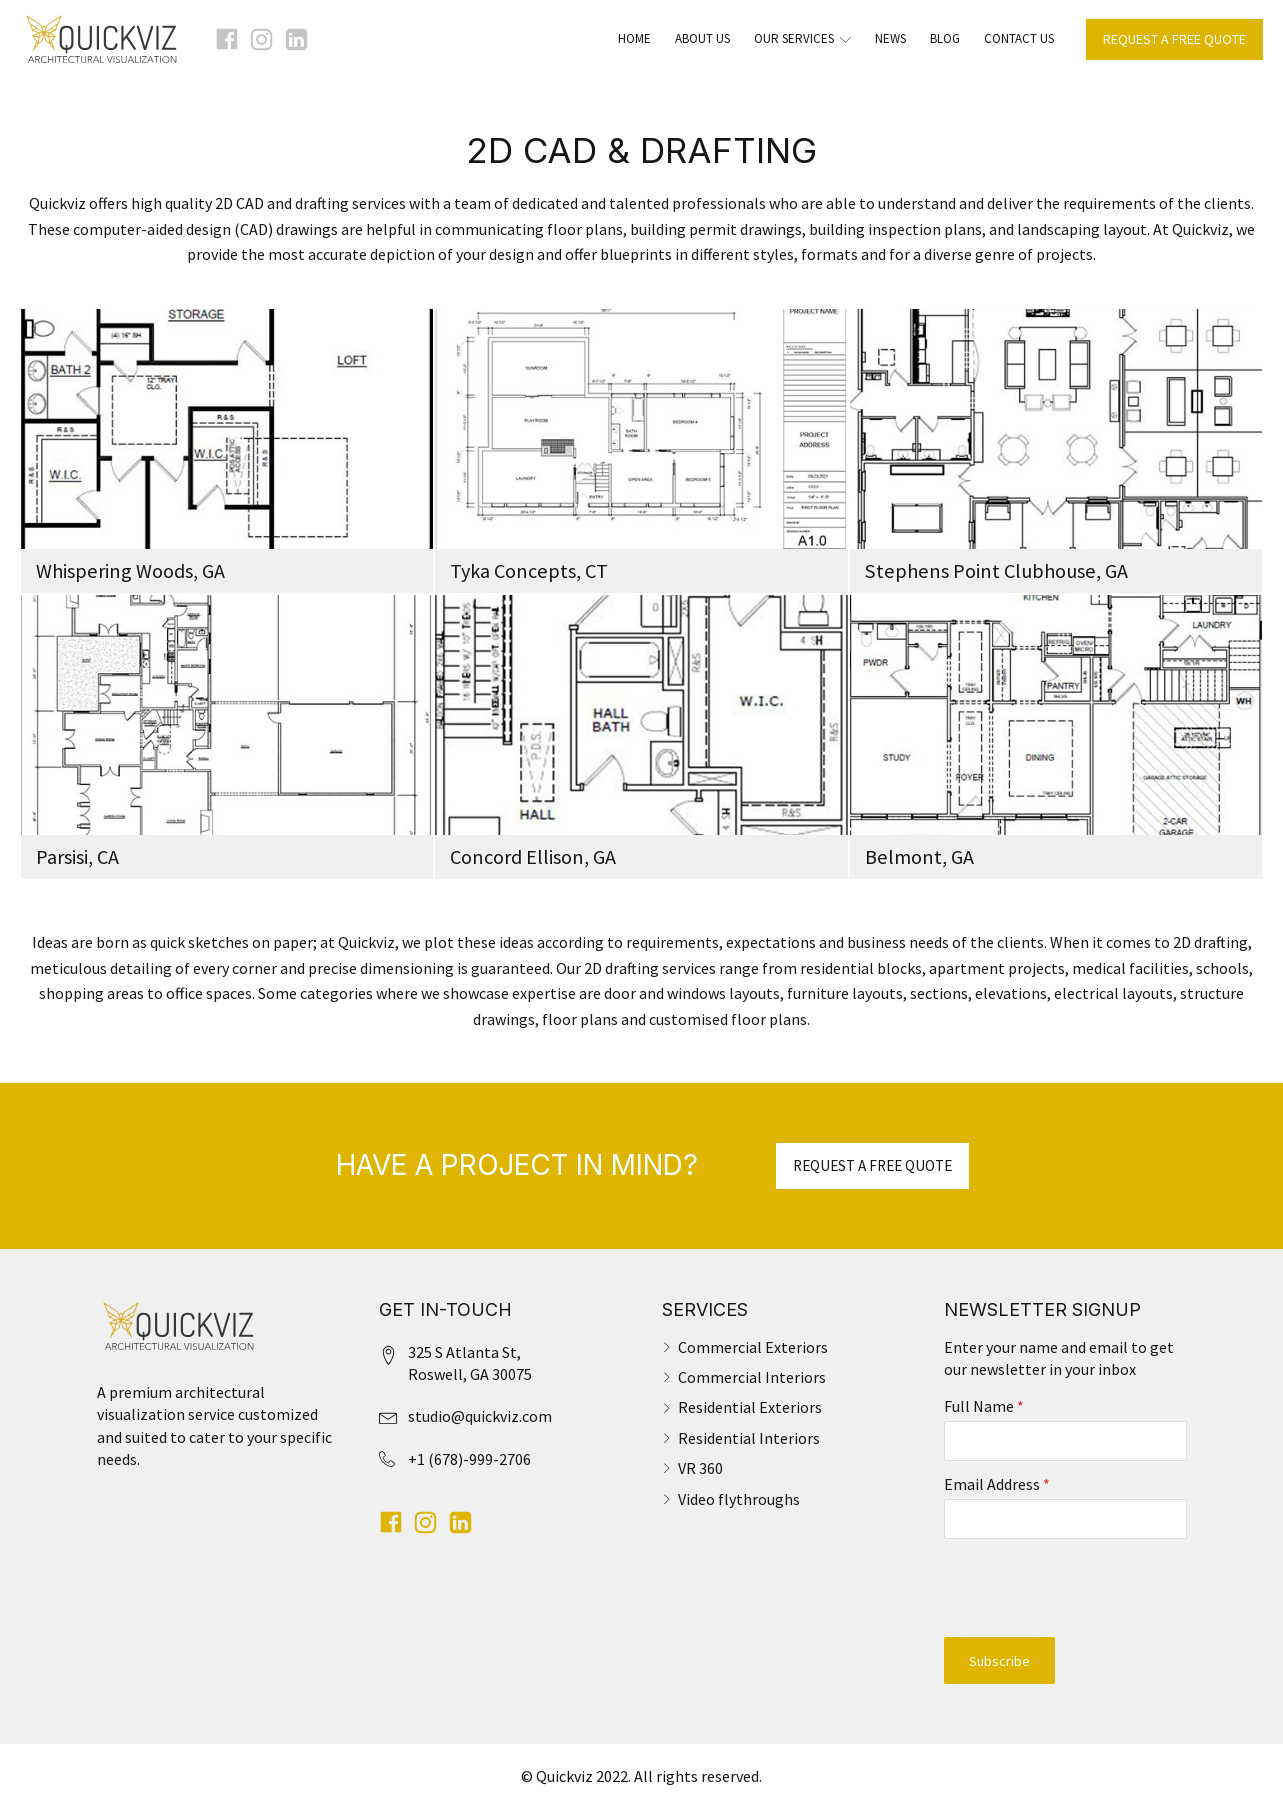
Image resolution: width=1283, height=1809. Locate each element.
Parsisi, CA (77, 857)
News (890, 38)
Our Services (802, 38)
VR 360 (700, 1468)
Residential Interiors (749, 1438)
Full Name (984, 1406)
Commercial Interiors (752, 1377)
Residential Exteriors (750, 1407)
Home (634, 38)
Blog (945, 38)
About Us (702, 38)
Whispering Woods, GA (130, 571)
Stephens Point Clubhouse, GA (996, 571)
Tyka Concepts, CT (529, 571)
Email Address (997, 1484)
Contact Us (1019, 38)
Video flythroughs (739, 1499)
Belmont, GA (919, 857)
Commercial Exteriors (753, 1347)
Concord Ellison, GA (533, 857)
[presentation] (1065, 1588)
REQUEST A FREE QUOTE (1174, 39)
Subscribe (999, 1661)
